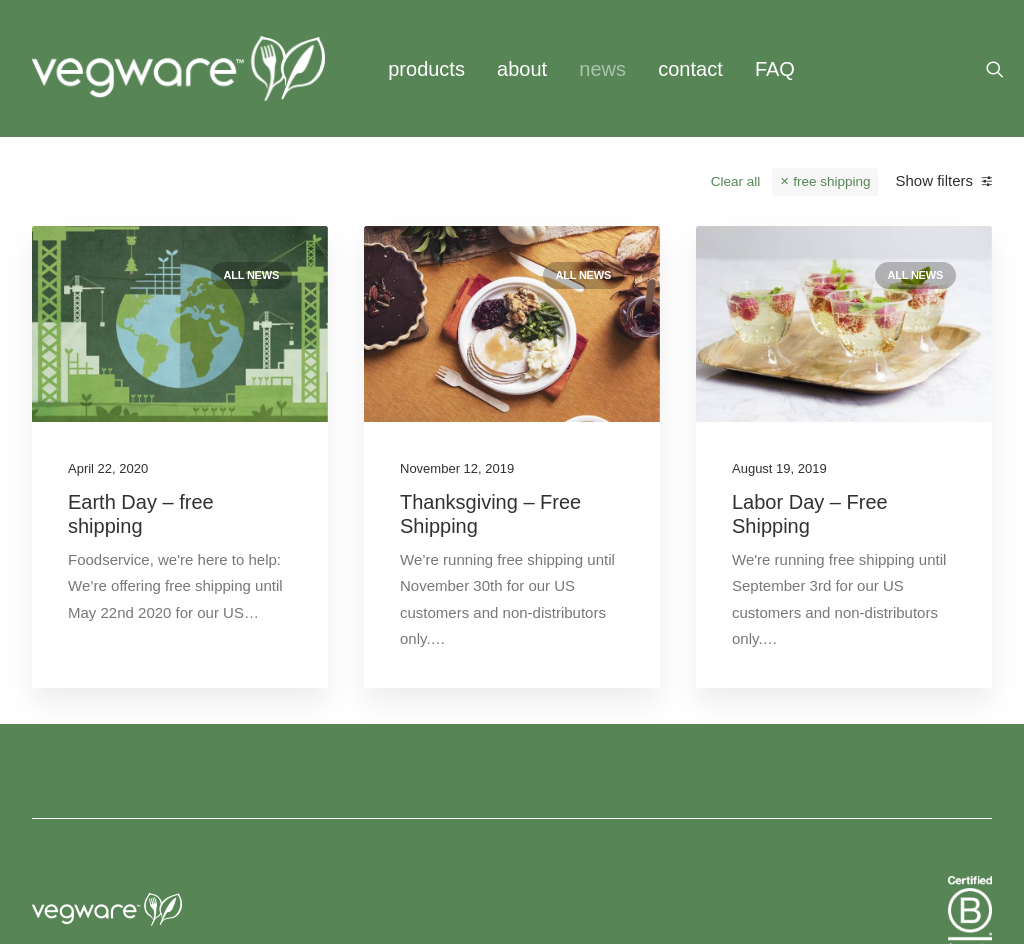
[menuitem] (426, 68)
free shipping (831, 181)
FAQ (775, 69)
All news (251, 275)
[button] (1004, 68)
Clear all (736, 181)
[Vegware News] (178, 68)
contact (690, 69)
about (522, 69)
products (426, 69)
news (602, 69)
